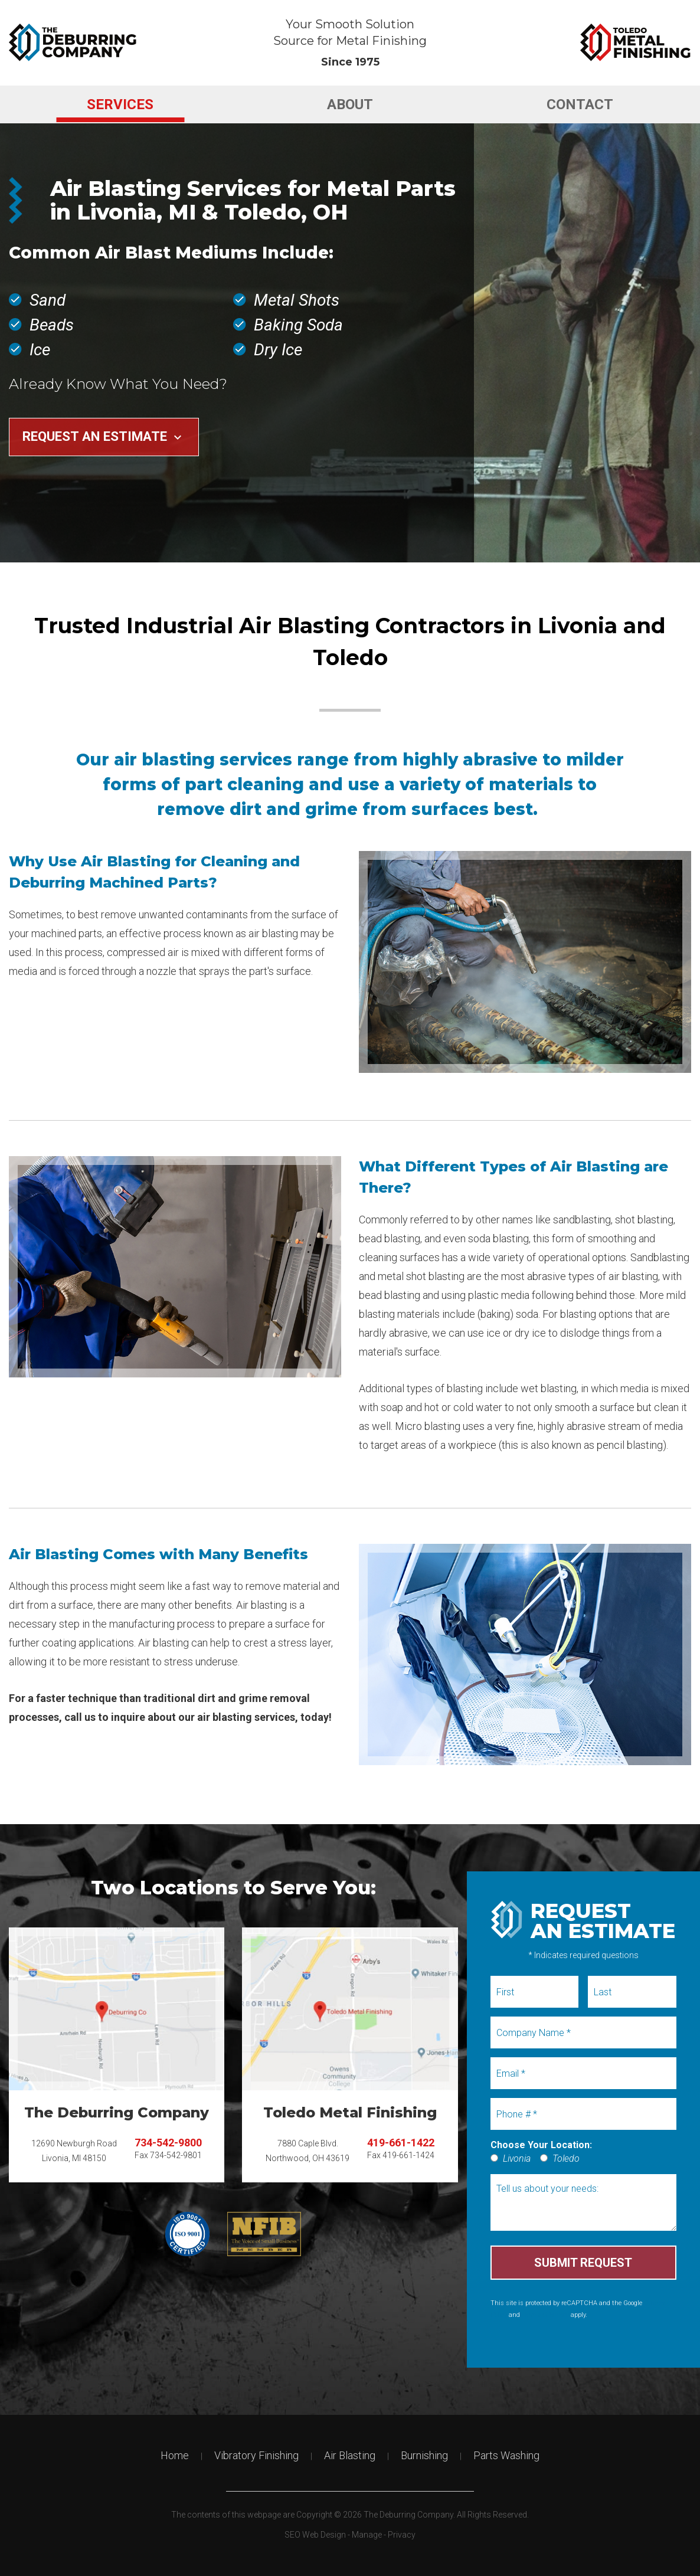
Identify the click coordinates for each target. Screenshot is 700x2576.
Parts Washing (506, 2455)
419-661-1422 (400, 2142)
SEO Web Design (315, 2534)
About (350, 104)
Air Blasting (349, 2455)
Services (120, 104)
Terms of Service (545, 2315)
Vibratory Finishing (256, 2455)
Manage (367, 2534)
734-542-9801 (176, 2155)
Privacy (402, 2534)
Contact (580, 104)
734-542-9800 (168, 2142)
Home (175, 2455)
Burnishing (424, 2455)
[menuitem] (120, 104)
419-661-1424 (408, 2155)
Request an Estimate (103, 436)
